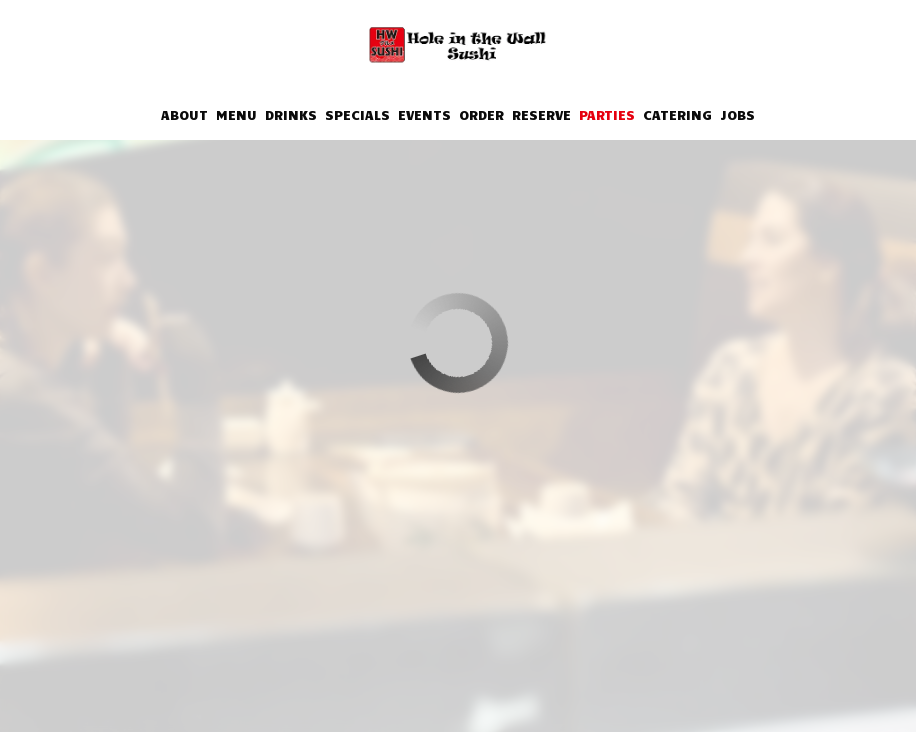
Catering (677, 114)
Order (481, 114)
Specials (357, 114)
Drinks (291, 114)
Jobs (737, 114)
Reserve (541, 114)
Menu (236, 114)
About (184, 114)
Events (424, 114)
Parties (607, 114)
